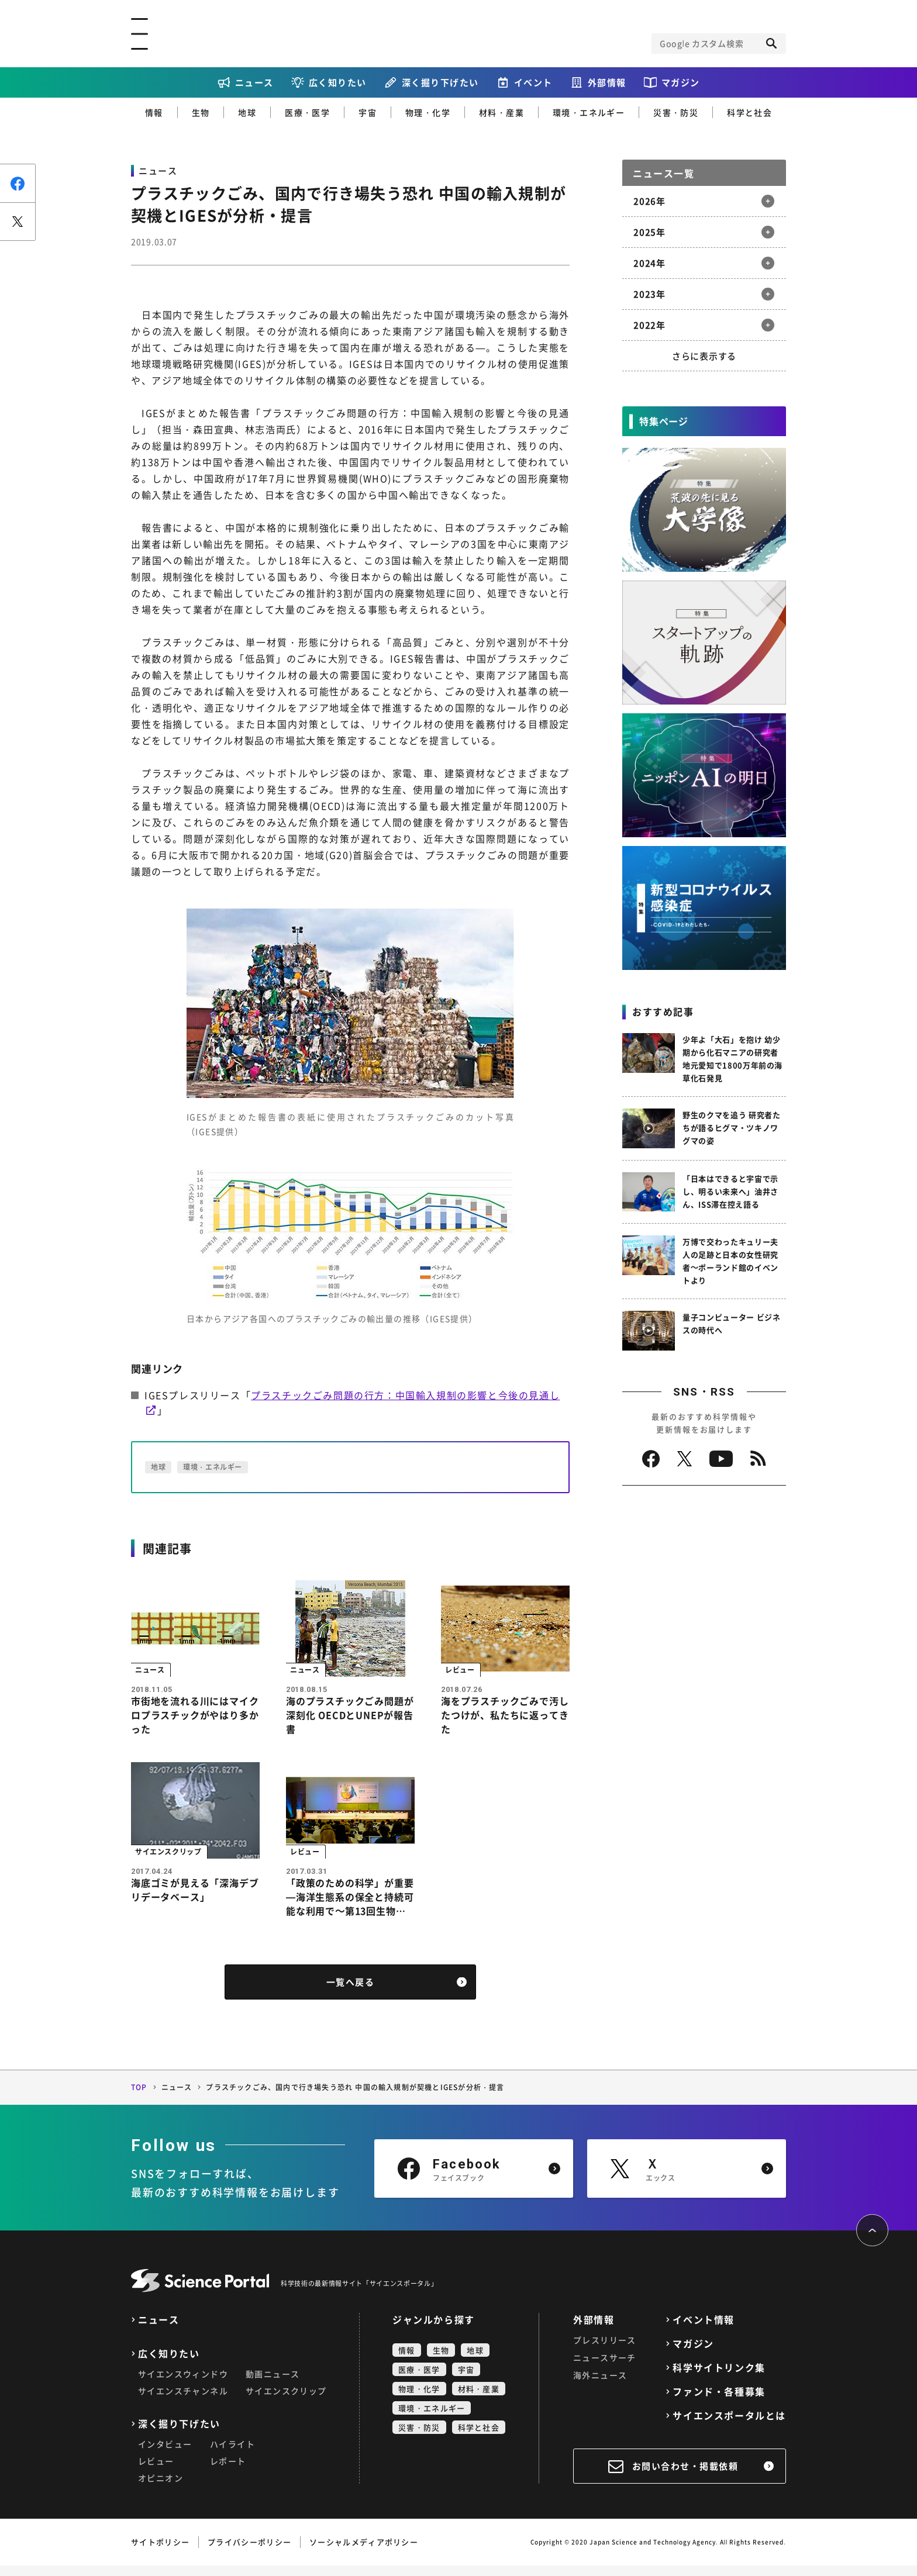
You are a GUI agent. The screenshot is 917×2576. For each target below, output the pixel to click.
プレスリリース (604, 2350)
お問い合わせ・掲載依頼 (685, 2476)
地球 (247, 112)
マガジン (680, 82)
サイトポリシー (160, 2552)
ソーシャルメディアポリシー (363, 2552)
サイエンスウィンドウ (183, 2384)
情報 (154, 112)
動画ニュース (272, 2384)
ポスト (17, 221)
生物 (201, 112)
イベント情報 (704, 2330)
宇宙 (367, 112)
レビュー (156, 2471)
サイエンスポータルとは (729, 2426)
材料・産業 (501, 112)
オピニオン (160, 2488)
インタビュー (165, 2454)
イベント (533, 82)
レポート (228, 2471)
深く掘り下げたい (440, 82)
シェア (17, 183)
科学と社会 (749, 112)
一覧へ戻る (350, 1992)
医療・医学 (307, 112)
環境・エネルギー (589, 112)
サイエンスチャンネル (183, 2401)
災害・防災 (675, 112)
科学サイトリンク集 (719, 2378)
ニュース (254, 82)
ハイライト (232, 2454)
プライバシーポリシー (249, 2552)
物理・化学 (427, 112)
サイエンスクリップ (286, 2401)
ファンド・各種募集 (719, 2402)
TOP (139, 2097)
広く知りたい (338, 82)
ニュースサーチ (604, 2368)
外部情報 (607, 82)
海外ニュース (600, 2385)
